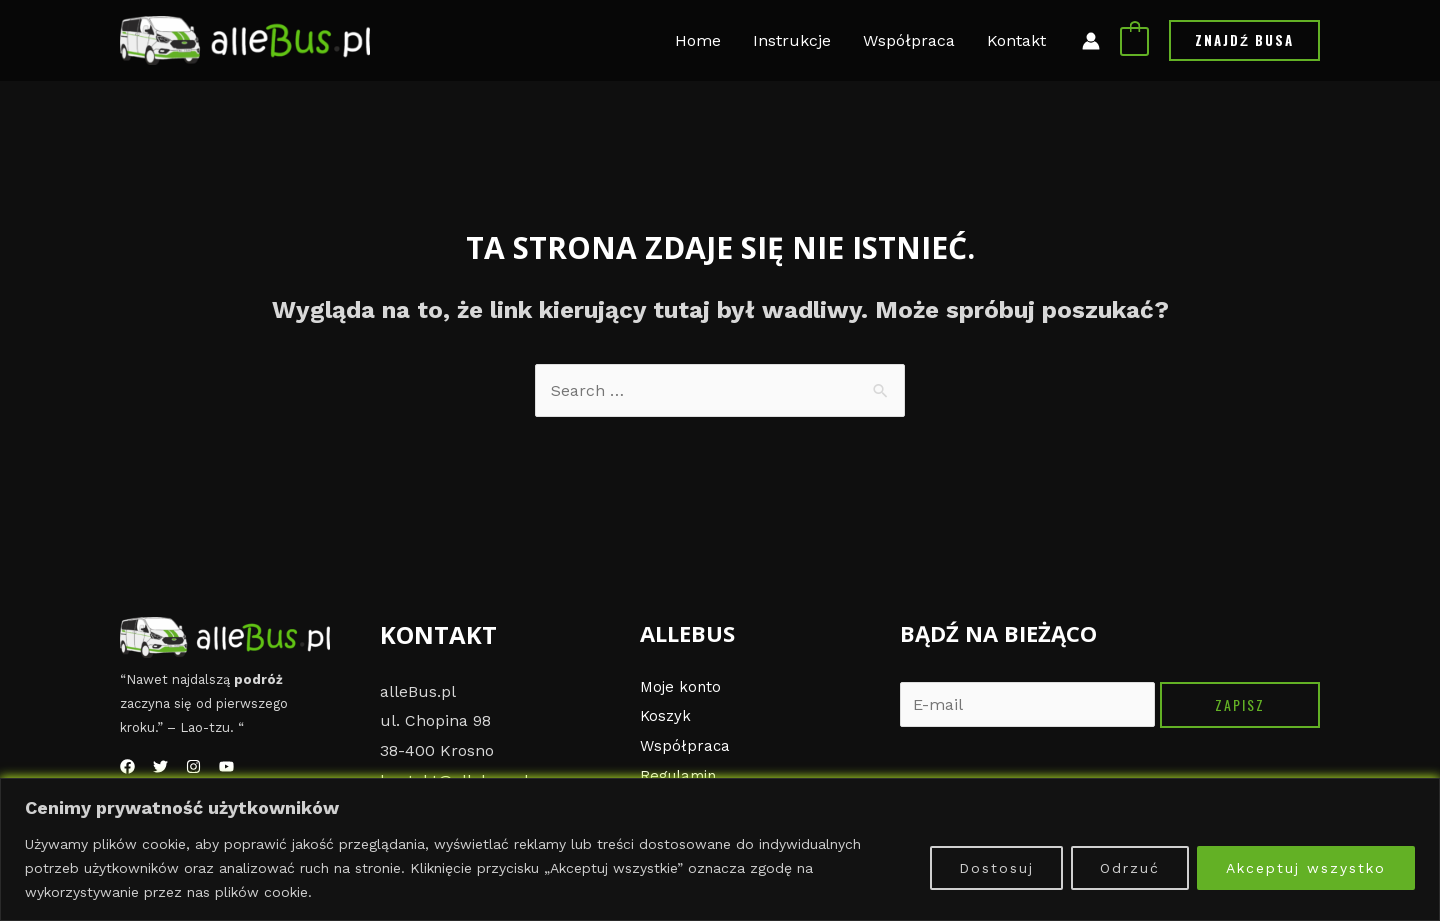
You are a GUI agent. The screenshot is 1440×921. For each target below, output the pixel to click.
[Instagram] (193, 766)
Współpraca (686, 745)
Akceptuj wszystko (1306, 868)
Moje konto (682, 686)
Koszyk (666, 715)
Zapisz (1240, 704)
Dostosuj (996, 868)
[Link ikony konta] (1091, 41)
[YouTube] (226, 766)
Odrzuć (1130, 868)
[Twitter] (160, 766)
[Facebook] (127, 766)
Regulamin (681, 775)
